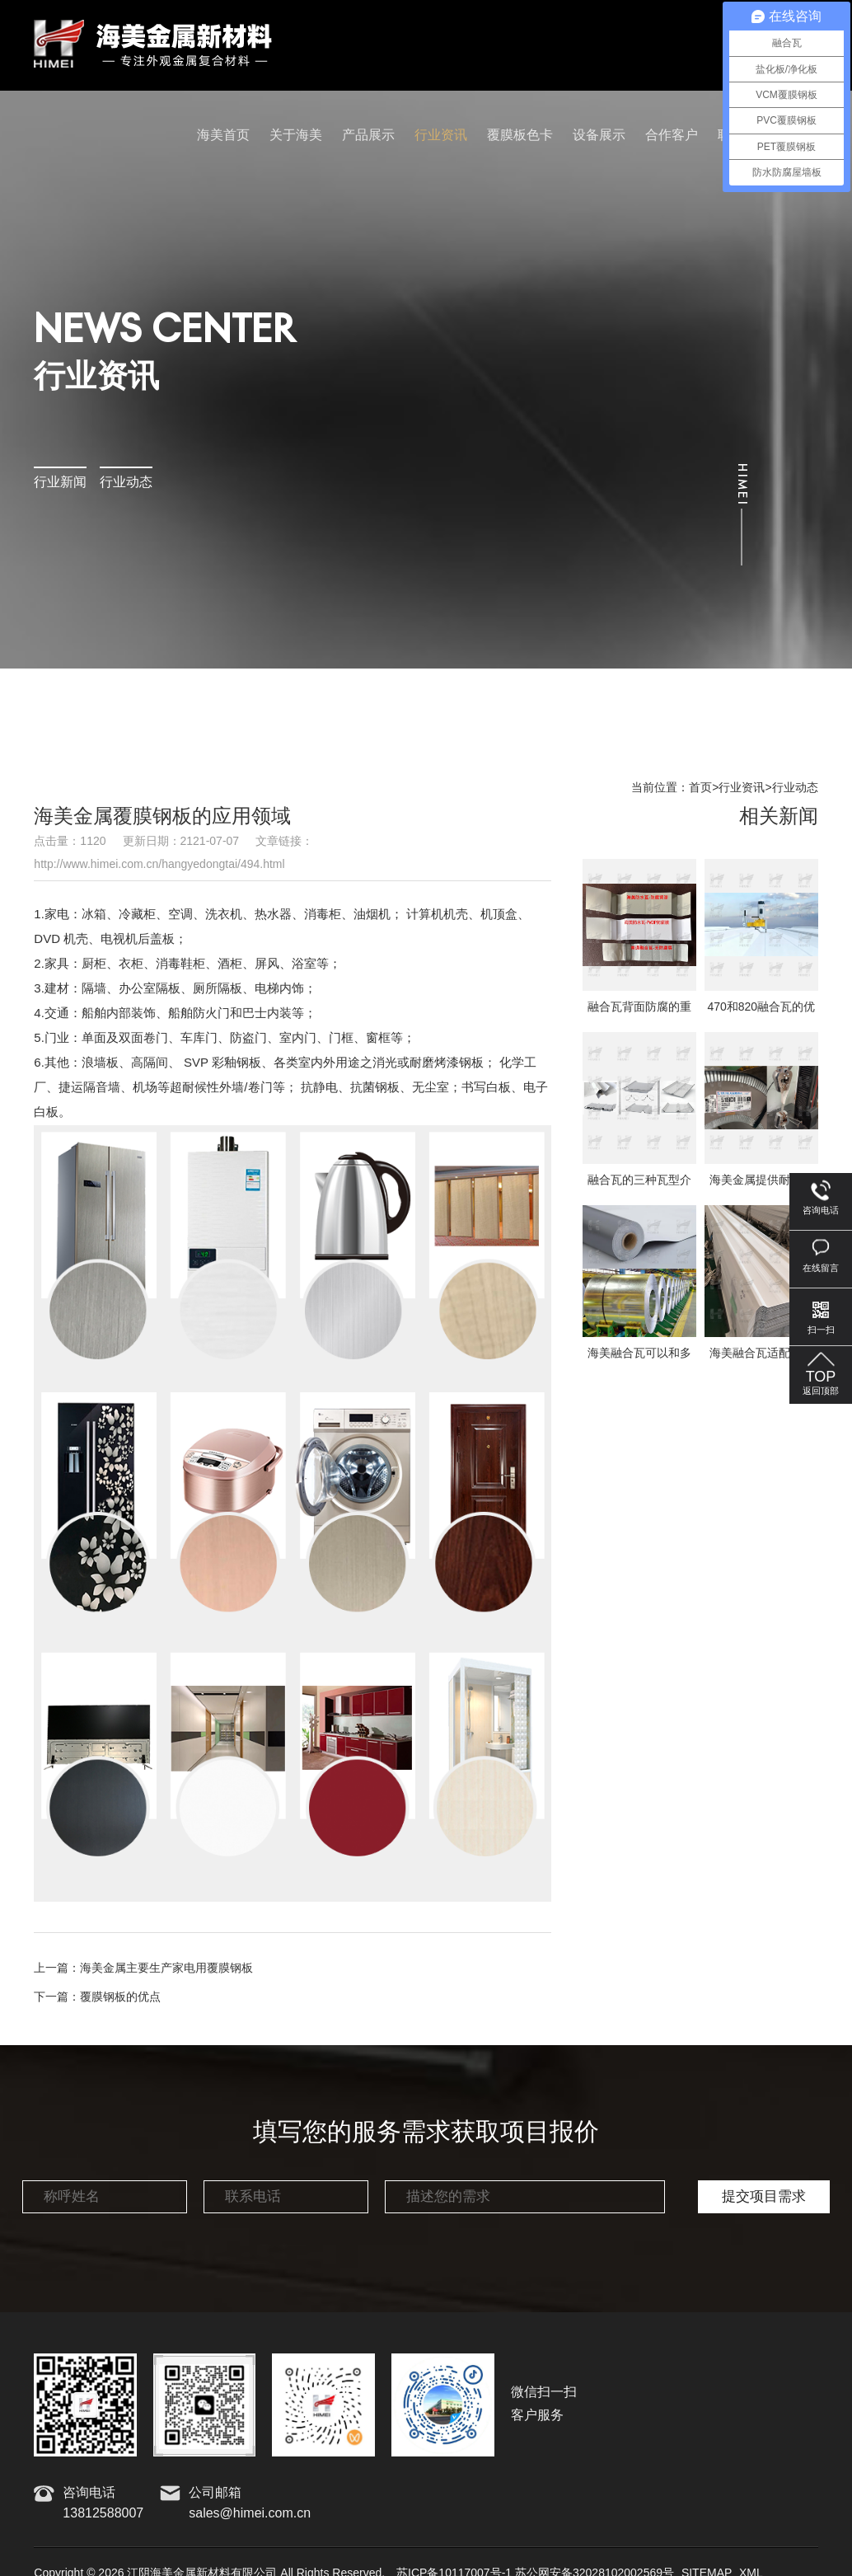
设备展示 (599, 136)
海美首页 (223, 136)
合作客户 (671, 136)
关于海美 (295, 136)
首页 (700, 788)
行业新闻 (60, 483)
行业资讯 (440, 136)
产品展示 (368, 136)
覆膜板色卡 (520, 136)
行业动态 (126, 483)
